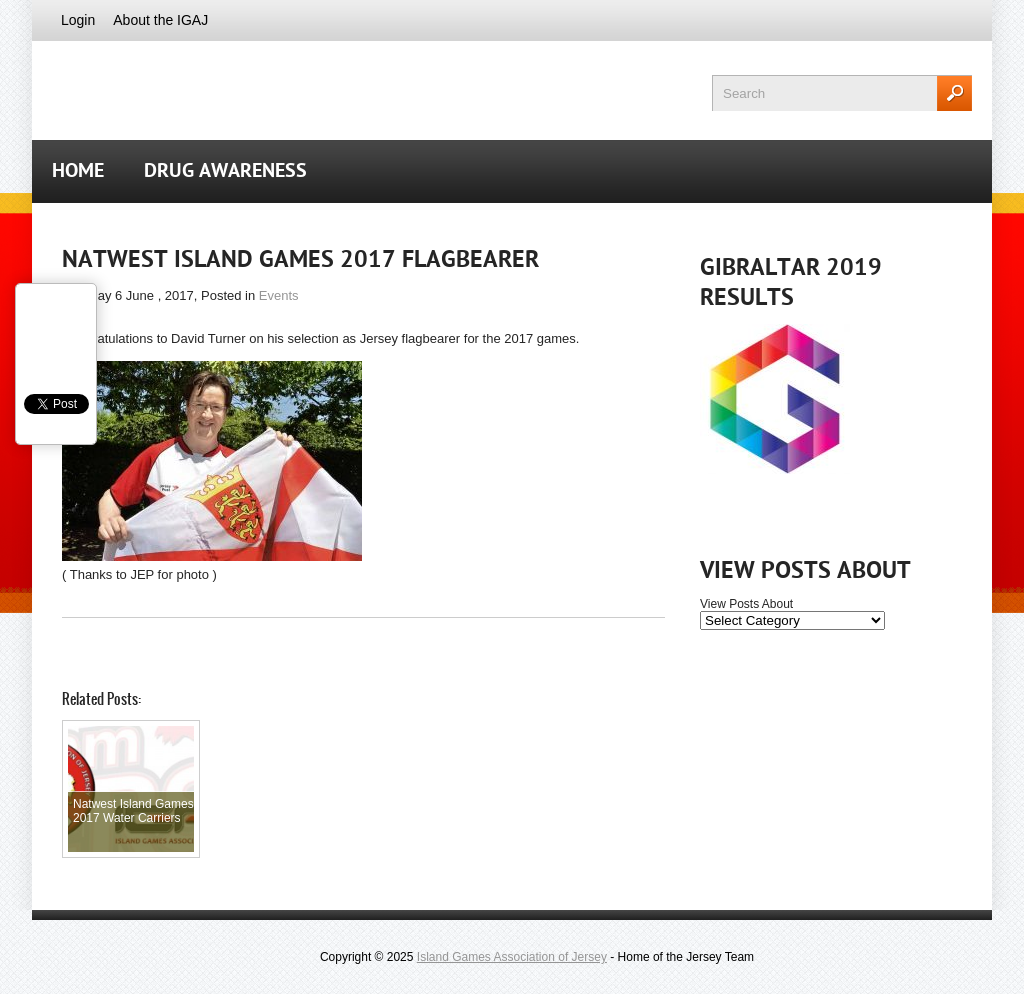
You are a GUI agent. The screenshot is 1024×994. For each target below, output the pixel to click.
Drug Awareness (225, 172)
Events (279, 295)
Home (78, 172)
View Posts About (746, 604)
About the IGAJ (160, 20)
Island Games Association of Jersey (512, 957)
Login (78, 20)
